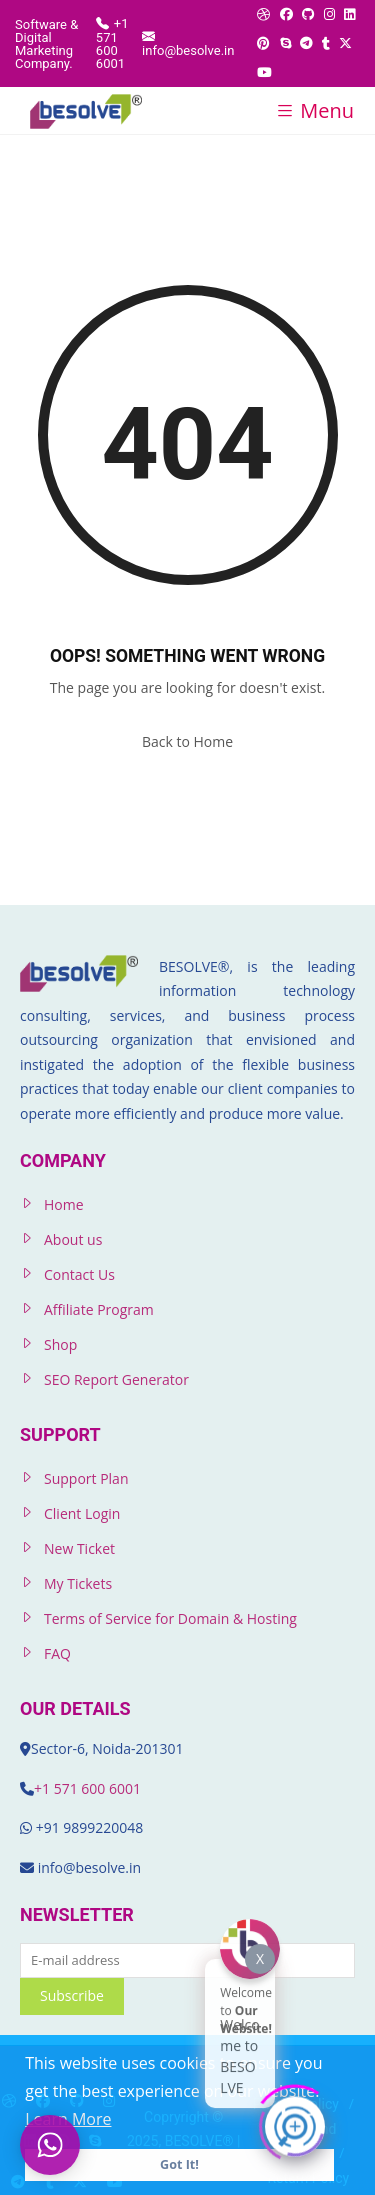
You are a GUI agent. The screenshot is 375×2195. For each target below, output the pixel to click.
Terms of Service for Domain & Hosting (170, 1618)
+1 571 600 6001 (112, 43)
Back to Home (187, 741)
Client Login (82, 1513)
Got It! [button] (179, 2164)
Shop (60, 1344)
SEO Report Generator (116, 1379)
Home (64, 1204)
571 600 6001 (97, 1788)
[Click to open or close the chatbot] (295, 2123)
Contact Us (79, 1274)
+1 (44, 1788)
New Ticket (79, 1548)
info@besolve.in (188, 43)
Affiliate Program (99, 1309)
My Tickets (78, 1583)
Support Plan (86, 1478)
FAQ (57, 1653)
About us (73, 1239)
